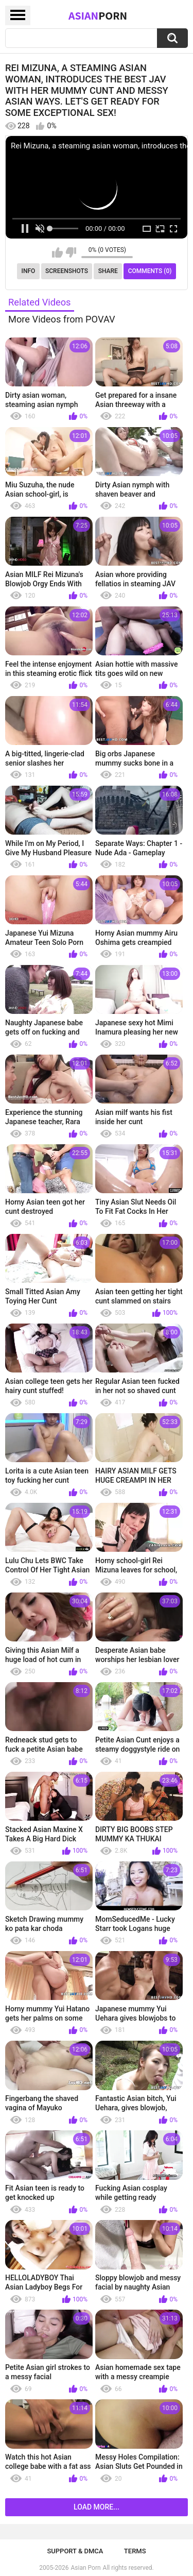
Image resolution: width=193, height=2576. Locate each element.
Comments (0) (150, 271)
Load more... (96, 2507)
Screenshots (66, 271)
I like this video (57, 252)
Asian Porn (86, 2567)
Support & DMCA (75, 2551)
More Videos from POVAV (61, 319)
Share (108, 271)
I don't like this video (70, 252)
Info (29, 271)
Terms (135, 2551)
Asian (97, 15)
